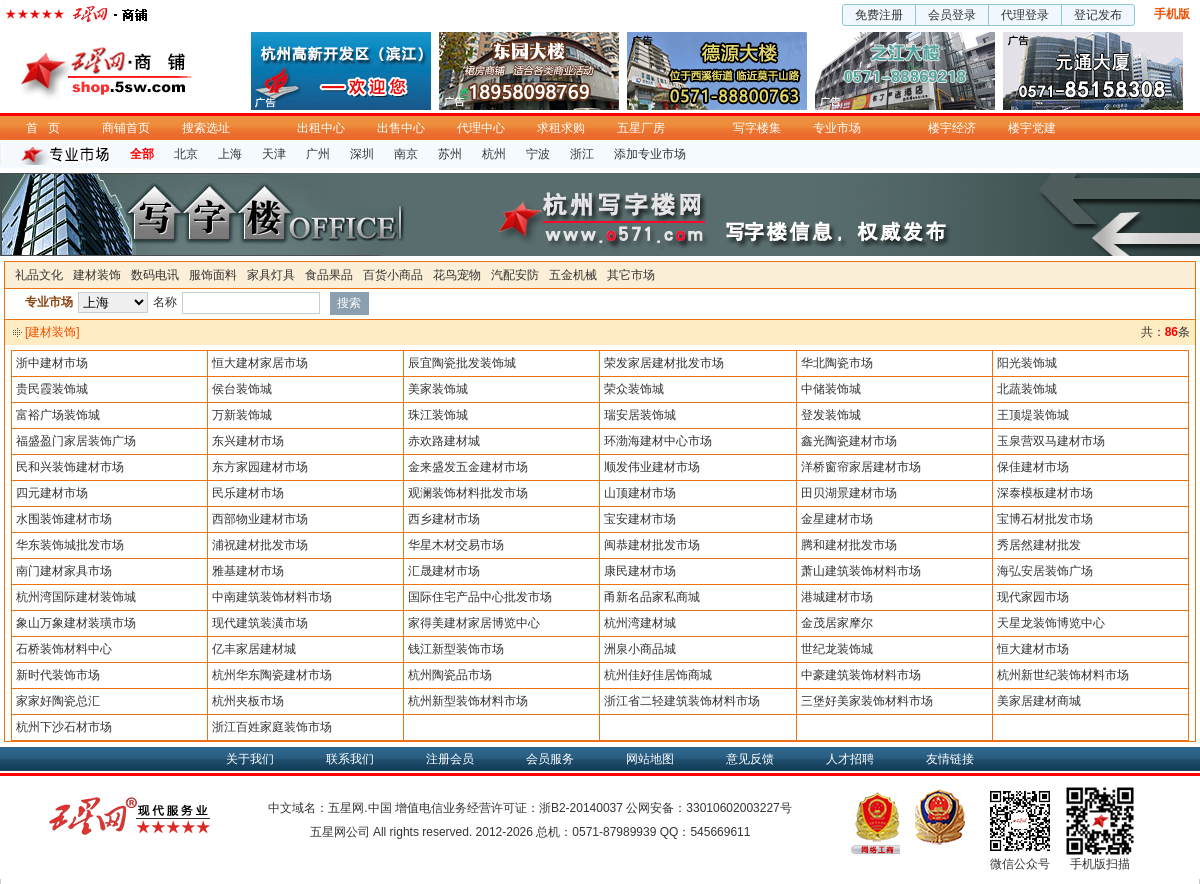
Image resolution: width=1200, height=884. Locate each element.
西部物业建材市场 (260, 519)
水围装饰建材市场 (64, 519)
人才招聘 (850, 759)
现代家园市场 (1033, 597)
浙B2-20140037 (581, 808)
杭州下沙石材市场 (64, 727)
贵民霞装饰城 (52, 389)
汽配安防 (515, 275)
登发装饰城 (831, 415)
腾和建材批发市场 (849, 545)
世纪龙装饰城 (837, 649)
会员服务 (550, 759)
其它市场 (631, 275)
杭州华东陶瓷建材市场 (272, 675)
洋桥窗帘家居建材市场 (861, 467)
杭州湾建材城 (640, 623)
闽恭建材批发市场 (652, 545)
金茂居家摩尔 (837, 623)
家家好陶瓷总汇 (58, 701)
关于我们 (250, 759)
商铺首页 (126, 128)
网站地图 (650, 759)
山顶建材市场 (640, 493)
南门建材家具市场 (64, 571)
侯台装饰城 (242, 389)
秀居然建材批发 (1039, 545)
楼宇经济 (952, 128)
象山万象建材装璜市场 (76, 623)
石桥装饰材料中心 (64, 649)
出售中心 (401, 128)
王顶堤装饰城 (1033, 415)
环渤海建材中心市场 (658, 441)
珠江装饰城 (438, 415)
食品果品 (329, 275)
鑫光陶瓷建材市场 (849, 441)
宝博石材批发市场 (1045, 519)
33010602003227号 (738, 808)
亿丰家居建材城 (254, 649)
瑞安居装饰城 (640, 415)
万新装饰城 (242, 415)
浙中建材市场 (52, 363)
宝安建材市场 (640, 519)
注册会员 (450, 759)
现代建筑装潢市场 (260, 623)
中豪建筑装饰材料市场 (861, 675)
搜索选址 (206, 128)
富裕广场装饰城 (58, 415)
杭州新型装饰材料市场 (468, 701)
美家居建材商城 (1039, 701)
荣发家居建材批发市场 (664, 363)
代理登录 (1025, 15)
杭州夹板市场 (248, 701)
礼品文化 (39, 275)
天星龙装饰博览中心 (1051, 623)
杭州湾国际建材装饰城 (76, 597)
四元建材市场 (52, 493)
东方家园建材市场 (260, 467)
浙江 (582, 154)
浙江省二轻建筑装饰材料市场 (682, 701)
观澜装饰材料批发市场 (468, 493)
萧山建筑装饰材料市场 (861, 571)
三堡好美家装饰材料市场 (867, 701)
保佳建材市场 (1033, 467)
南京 (406, 154)
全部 (142, 154)
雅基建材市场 (248, 571)
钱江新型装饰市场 (456, 649)
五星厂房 (641, 128)
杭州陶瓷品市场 (450, 675)
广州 (318, 154)
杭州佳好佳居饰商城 (658, 675)
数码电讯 (155, 275)
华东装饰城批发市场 (70, 545)
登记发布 (1098, 15)
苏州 (450, 154)
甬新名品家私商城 (652, 597)
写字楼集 (757, 128)
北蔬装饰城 (1027, 389)
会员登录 (952, 15)
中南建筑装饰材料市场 (272, 597)
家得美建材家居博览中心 (474, 623)
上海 (230, 154)
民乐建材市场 (248, 493)
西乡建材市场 (444, 519)
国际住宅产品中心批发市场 (480, 597)
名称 (165, 302)
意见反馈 (750, 759)
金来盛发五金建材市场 (468, 467)
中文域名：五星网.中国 (329, 808)
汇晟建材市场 (444, 571)
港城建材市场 (837, 597)
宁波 (538, 154)
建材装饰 (97, 275)
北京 (186, 154)
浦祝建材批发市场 (260, 545)
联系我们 (350, 759)
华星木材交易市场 (456, 545)
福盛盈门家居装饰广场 (76, 441)
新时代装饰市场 (58, 675)
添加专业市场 (650, 154)
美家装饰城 (438, 389)
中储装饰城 (831, 389)
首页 (48, 128)
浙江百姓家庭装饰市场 (272, 727)
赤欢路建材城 (444, 441)
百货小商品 (393, 275)
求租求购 (561, 128)
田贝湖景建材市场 (849, 493)
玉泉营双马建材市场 (1051, 441)
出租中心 (321, 128)
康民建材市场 (640, 571)
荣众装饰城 (634, 389)
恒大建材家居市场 (260, 363)
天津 (274, 154)
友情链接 (950, 759)
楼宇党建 (1032, 128)
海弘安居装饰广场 (1045, 571)
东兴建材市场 (248, 441)
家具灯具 (271, 275)
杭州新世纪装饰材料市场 (1063, 675)
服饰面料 (213, 275)
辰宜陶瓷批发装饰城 (462, 363)
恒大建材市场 (1033, 649)
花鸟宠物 (457, 275)
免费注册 (879, 15)
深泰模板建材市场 (1045, 493)
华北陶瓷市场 (837, 363)
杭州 (494, 154)
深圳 (362, 154)
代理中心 (481, 128)
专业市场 (837, 128)
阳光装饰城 (1027, 363)
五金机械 (573, 275)
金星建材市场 (837, 519)
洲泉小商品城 (640, 649)
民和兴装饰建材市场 (70, 467)
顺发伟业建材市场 (652, 467)
